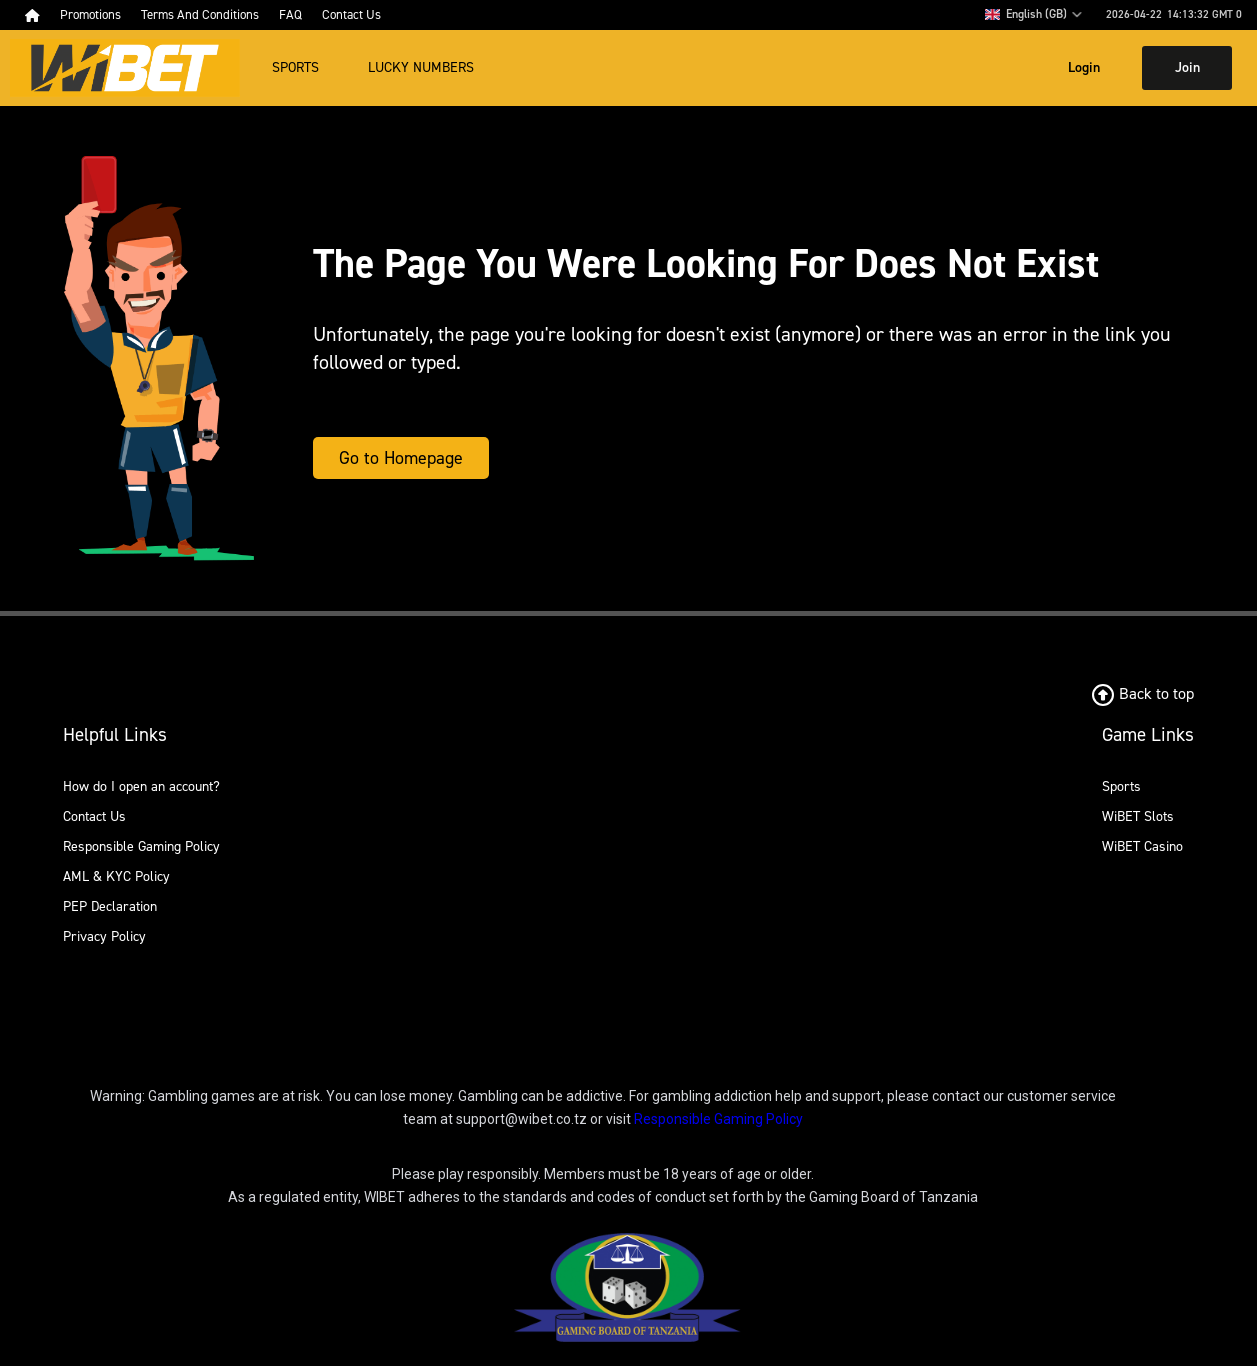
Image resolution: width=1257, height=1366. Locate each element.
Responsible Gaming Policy (141, 846)
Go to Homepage (401, 458)
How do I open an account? (141, 786)
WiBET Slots (1138, 816)
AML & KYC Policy (116, 876)
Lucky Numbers (421, 67)
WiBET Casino (1142, 846)
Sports (295, 67)
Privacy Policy (104, 936)
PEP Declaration (110, 906)
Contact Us (94, 816)
